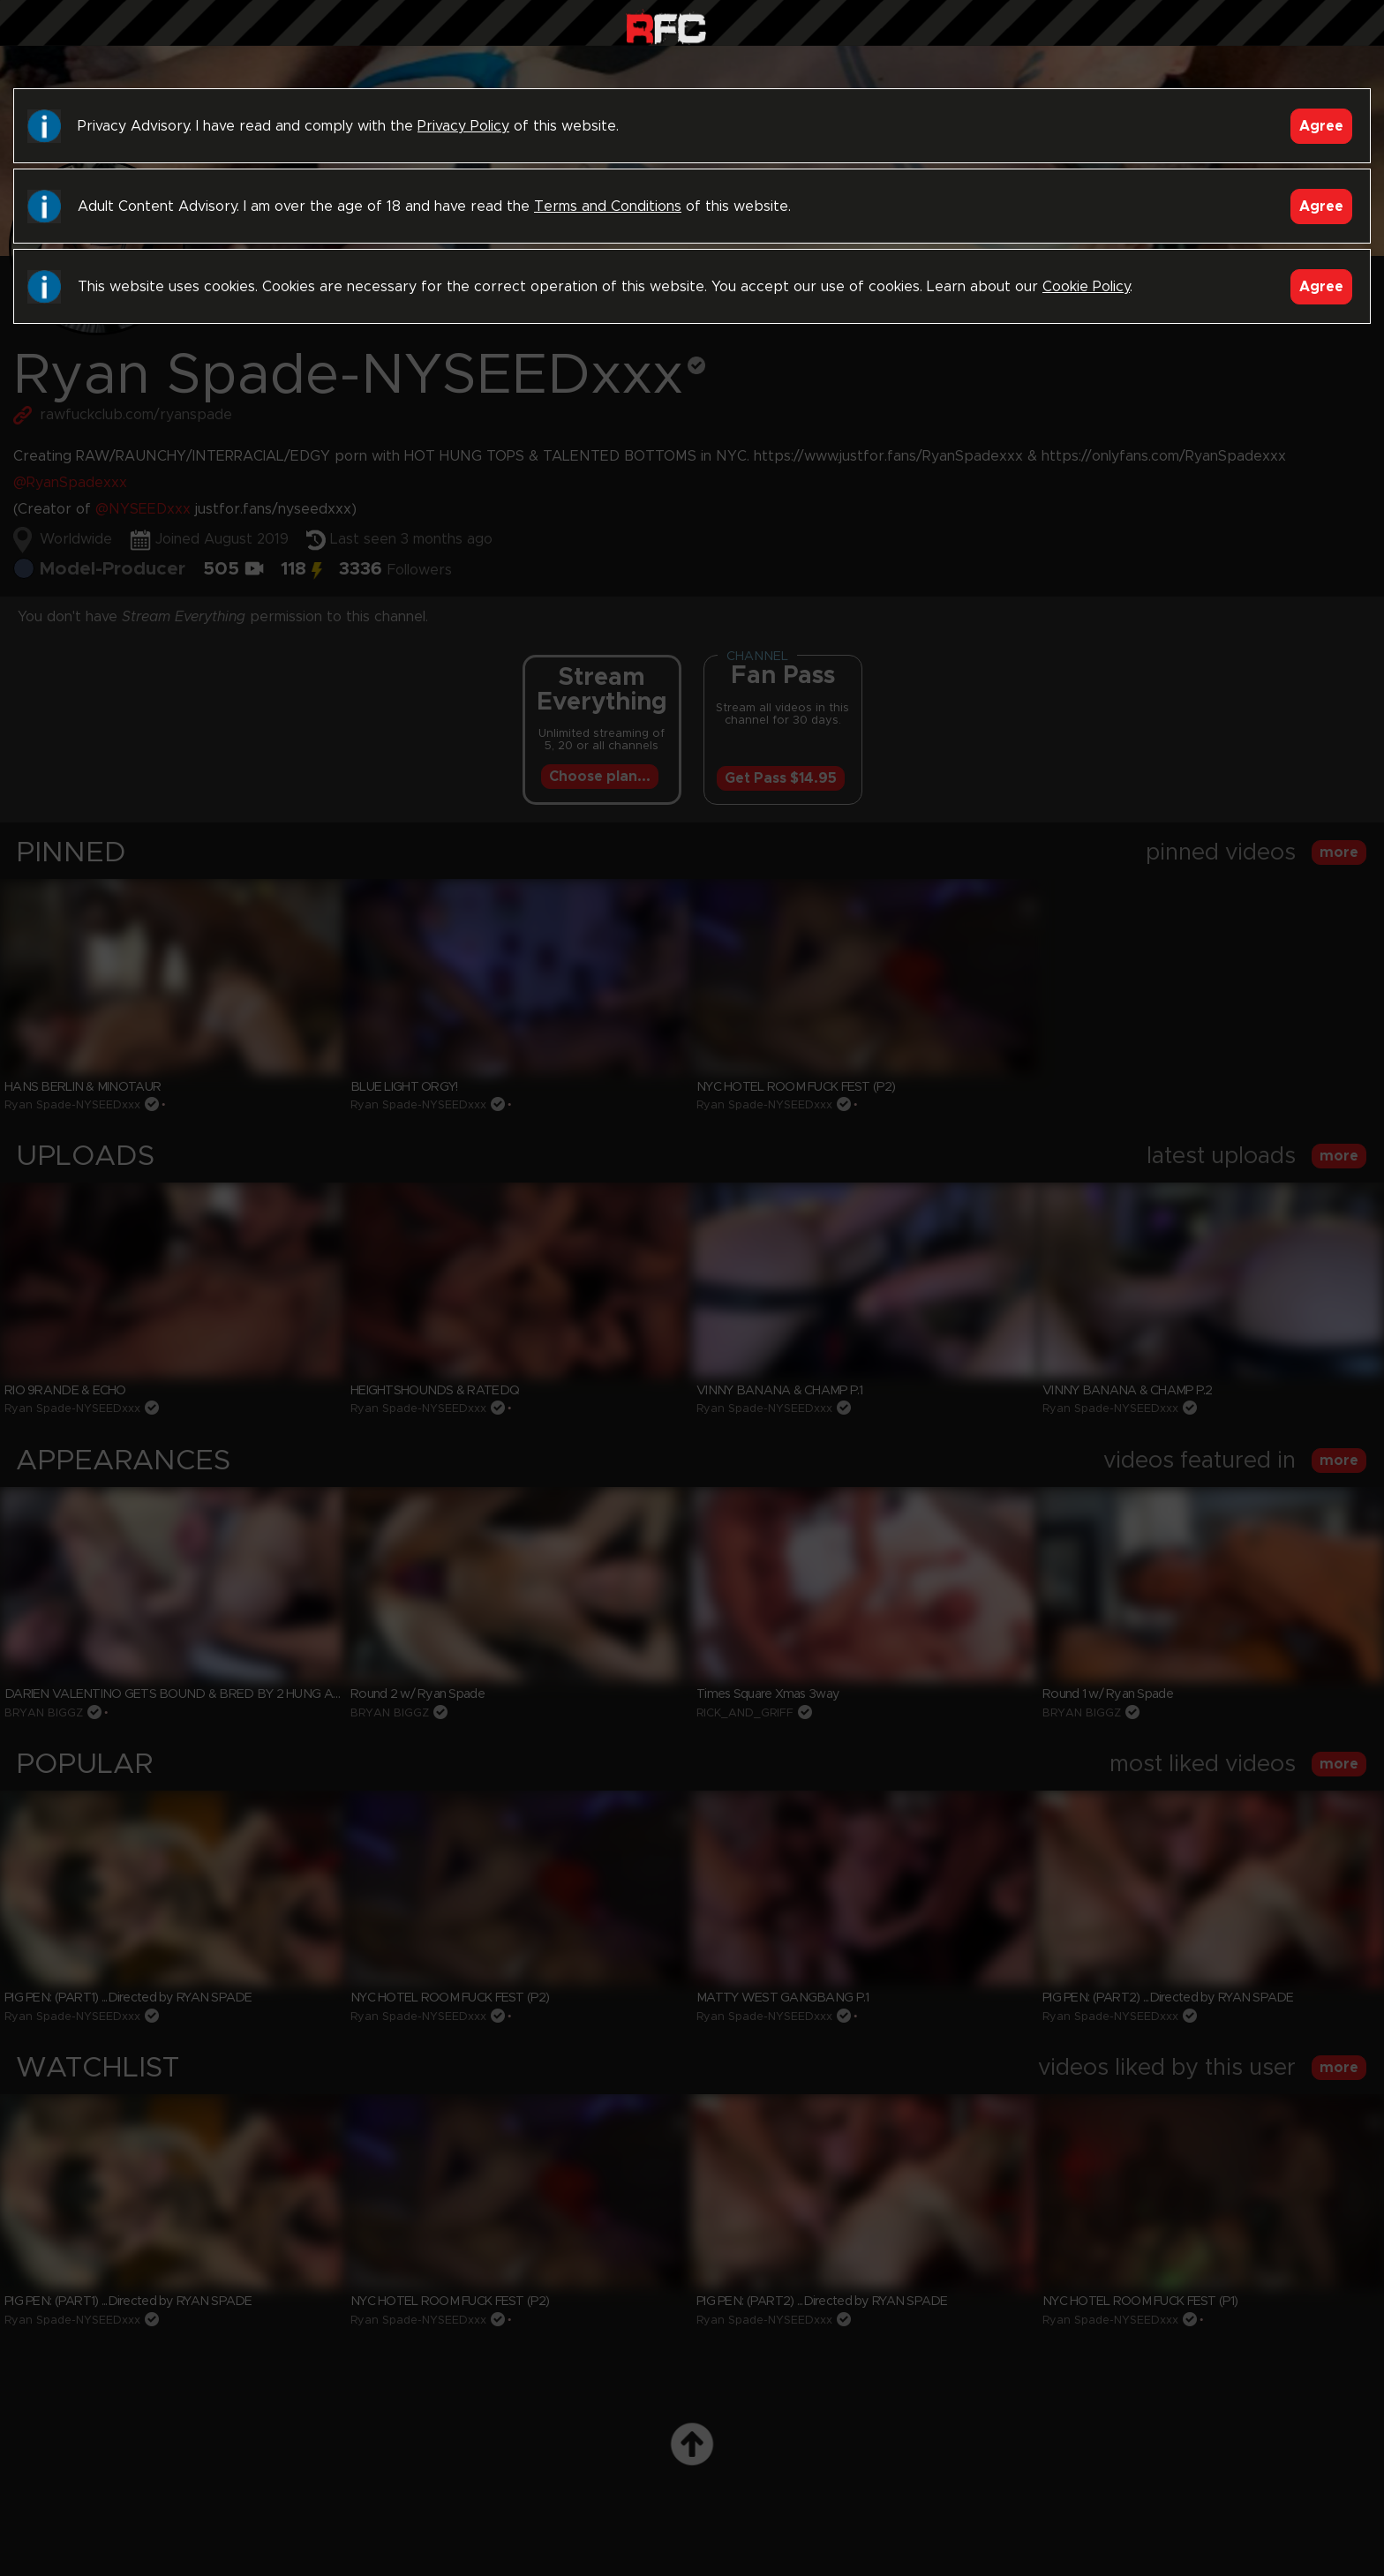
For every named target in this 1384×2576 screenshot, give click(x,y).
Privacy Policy (463, 126)
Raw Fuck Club (666, 27)
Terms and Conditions (607, 206)
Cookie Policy (1086, 287)
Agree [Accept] (1321, 126)
